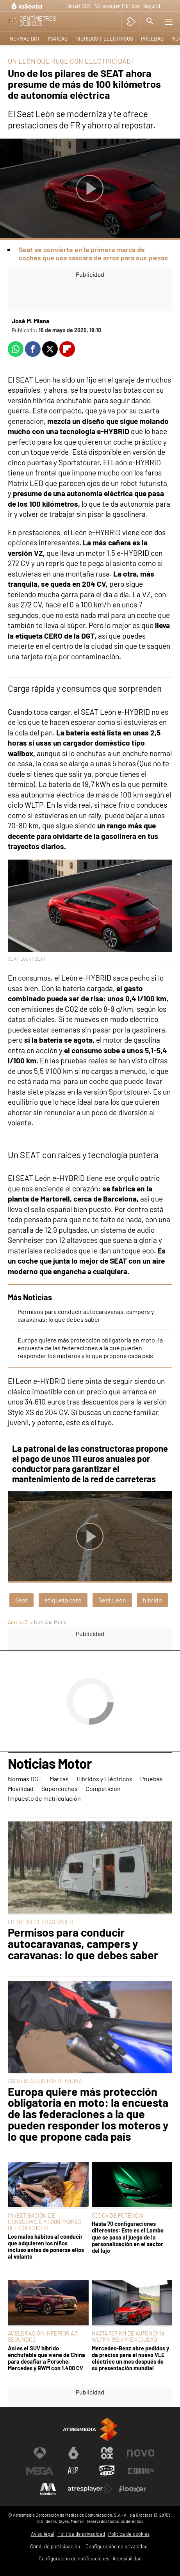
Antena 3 (18, 1622)
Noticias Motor (49, 1764)
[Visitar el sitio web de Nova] (140, 2453)
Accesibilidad (127, 2558)
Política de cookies (129, 2534)
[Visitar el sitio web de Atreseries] (73, 2471)
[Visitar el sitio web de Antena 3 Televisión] (39, 2453)
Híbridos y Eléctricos (104, 38)
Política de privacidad (81, 2534)
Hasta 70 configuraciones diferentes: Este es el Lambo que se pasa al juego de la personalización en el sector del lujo (128, 2237)
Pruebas (152, 38)
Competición (103, 1788)
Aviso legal (42, 2534)
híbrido (152, 1600)
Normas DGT (25, 38)
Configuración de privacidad (117, 2546)
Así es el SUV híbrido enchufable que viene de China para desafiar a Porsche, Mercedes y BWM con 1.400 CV (46, 2358)
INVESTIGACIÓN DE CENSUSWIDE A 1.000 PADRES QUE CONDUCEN (44, 2221)
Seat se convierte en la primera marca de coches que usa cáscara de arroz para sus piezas (93, 253)
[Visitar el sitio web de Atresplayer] (90, 2489)
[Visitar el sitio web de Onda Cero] (107, 2471)
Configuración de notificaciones (74, 2558)
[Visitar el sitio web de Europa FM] (140, 2471)
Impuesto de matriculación (44, 1798)
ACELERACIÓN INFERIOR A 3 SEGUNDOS (43, 2336)
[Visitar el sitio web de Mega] (39, 2471)
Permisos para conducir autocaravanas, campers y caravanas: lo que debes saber (86, 1315)
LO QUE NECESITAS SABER (40, 1922)
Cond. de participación (55, 2546)
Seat (21, 1600)
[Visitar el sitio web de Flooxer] (132, 2489)
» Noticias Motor (48, 1622)
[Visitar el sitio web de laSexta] (73, 2453)
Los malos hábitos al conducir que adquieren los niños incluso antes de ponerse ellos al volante (46, 2246)
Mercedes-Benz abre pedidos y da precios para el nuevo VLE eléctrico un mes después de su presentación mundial (130, 2358)
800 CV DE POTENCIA (117, 2215)
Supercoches (59, 1788)
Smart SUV (79, 6)
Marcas (58, 38)
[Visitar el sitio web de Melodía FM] (48, 2489)
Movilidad (21, 1788)
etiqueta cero (63, 1600)
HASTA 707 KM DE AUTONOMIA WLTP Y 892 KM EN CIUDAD (128, 2336)
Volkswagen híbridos (117, 6)
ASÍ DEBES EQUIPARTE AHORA (45, 2081)
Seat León (112, 1600)
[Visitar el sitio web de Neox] (107, 2453)
